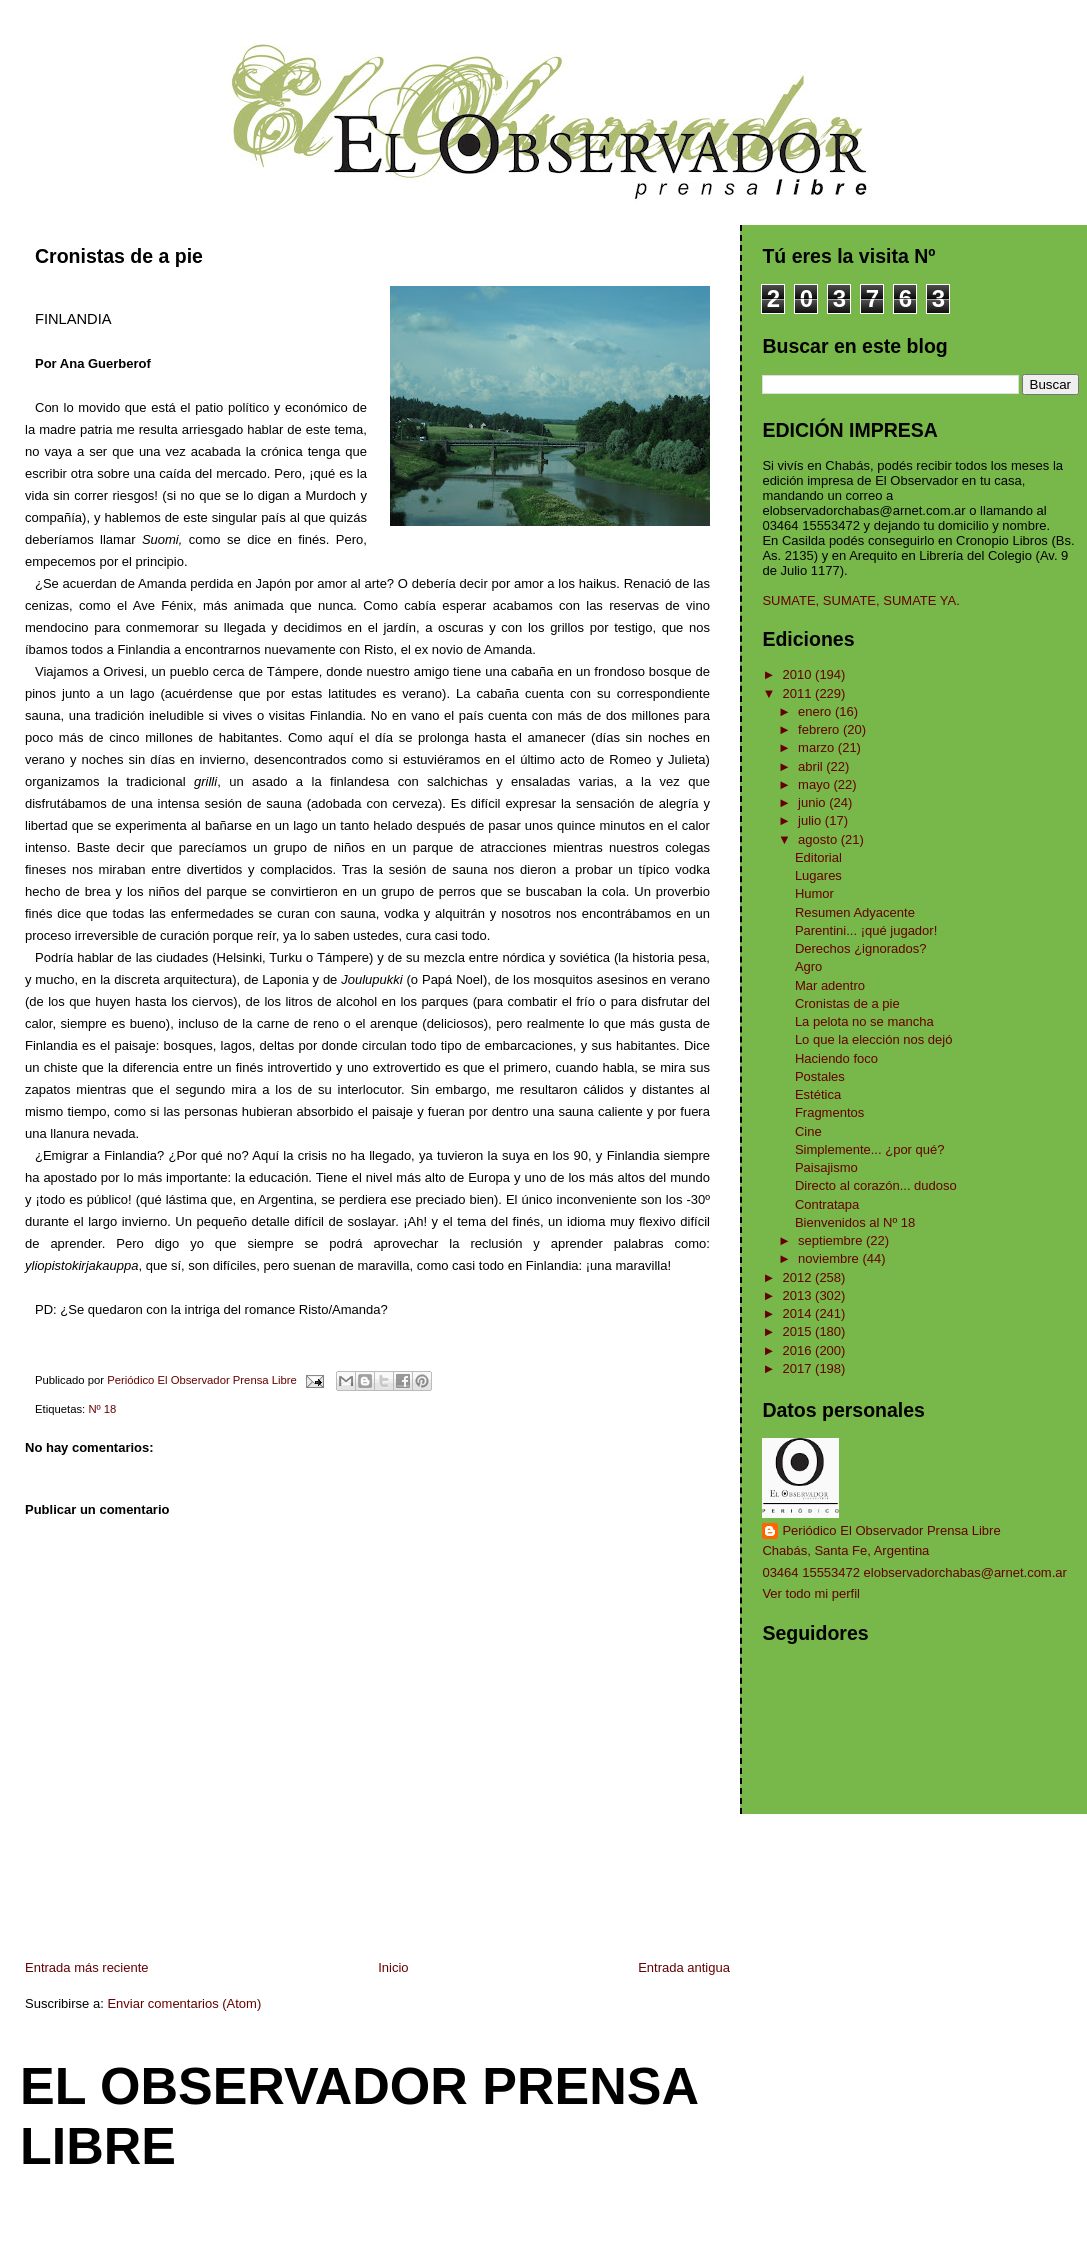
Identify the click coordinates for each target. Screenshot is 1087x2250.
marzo (818, 747)
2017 (799, 1368)
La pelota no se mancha (864, 1021)
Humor (814, 893)
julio (811, 820)
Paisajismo (826, 1167)
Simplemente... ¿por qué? (870, 1149)
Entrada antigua (684, 1967)
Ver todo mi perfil (811, 1593)
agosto (819, 839)
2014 (799, 1313)
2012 (799, 1277)
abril (812, 766)
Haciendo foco (836, 1058)
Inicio (393, 1967)
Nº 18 (102, 1409)
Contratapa (827, 1204)
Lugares (818, 875)
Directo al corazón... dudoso (876, 1185)
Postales (820, 1076)
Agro (808, 966)
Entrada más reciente (87, 1967)
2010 (799, 674)
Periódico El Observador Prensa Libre (891, 1530)
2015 (799, 1331)
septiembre (832, 1240)
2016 (799, 1350)
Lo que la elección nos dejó (874, 1039)
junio (813, 802)
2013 (799, 1295)
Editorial (818, 857)
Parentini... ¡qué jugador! (866, 930)
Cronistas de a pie (847, 1003)
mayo (815, 784)
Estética (818, 1094)
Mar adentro (830, 985)
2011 (799, 693)
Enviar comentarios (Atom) (184, 2003)
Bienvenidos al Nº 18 (855, 1222)
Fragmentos (829, 1112)
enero (816, 711)
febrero (820, 729)
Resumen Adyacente (855, 912)
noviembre (830, 1258)
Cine (808, 1131)
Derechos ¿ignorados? (861, 948)
